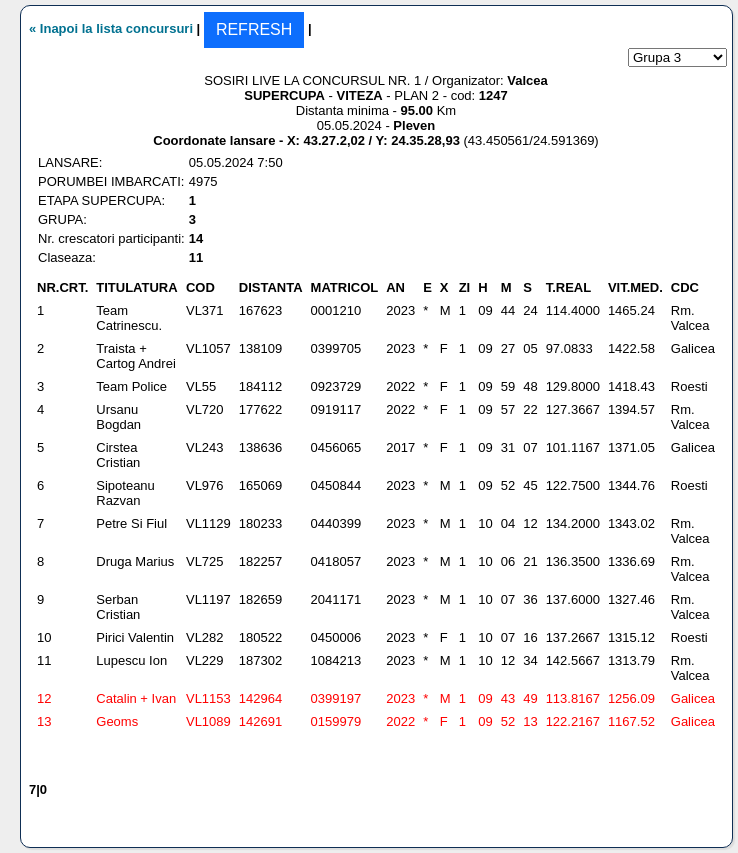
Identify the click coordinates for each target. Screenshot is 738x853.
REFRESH (254, 29)
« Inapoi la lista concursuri (111, 28)
